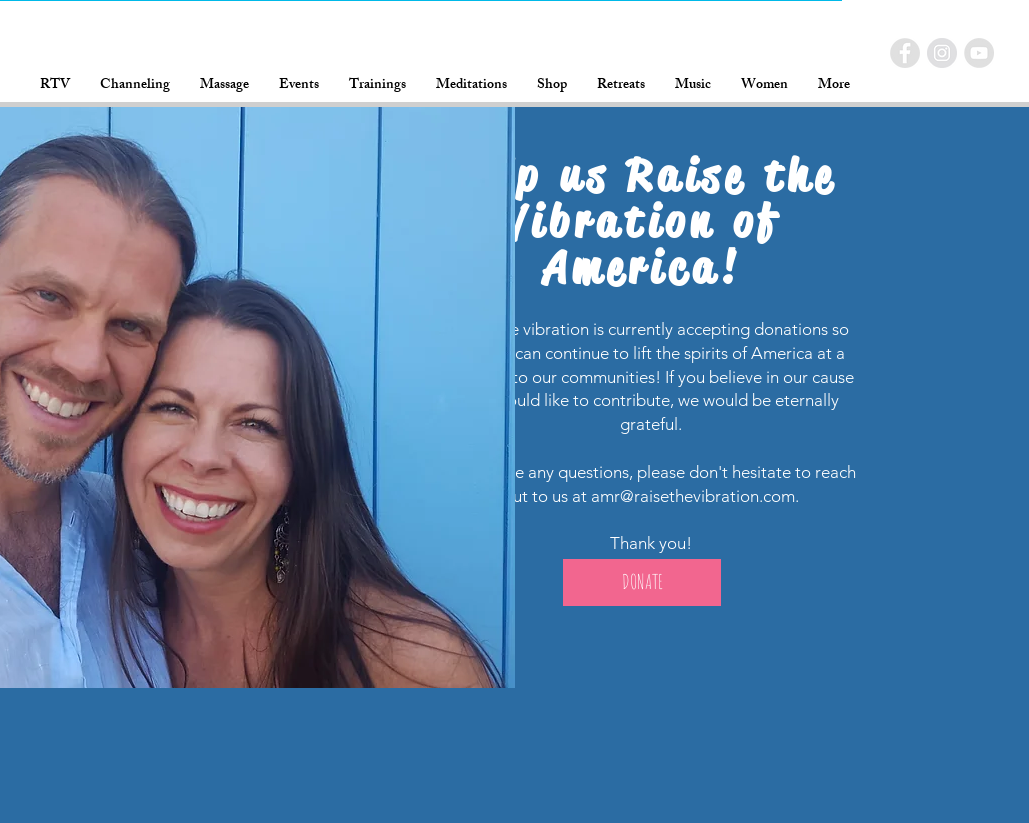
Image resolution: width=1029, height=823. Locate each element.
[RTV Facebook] (905, 53)
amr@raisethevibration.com (693, 496)
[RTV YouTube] (979, 53)
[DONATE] (642, 582)
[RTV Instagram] (942, 53)
